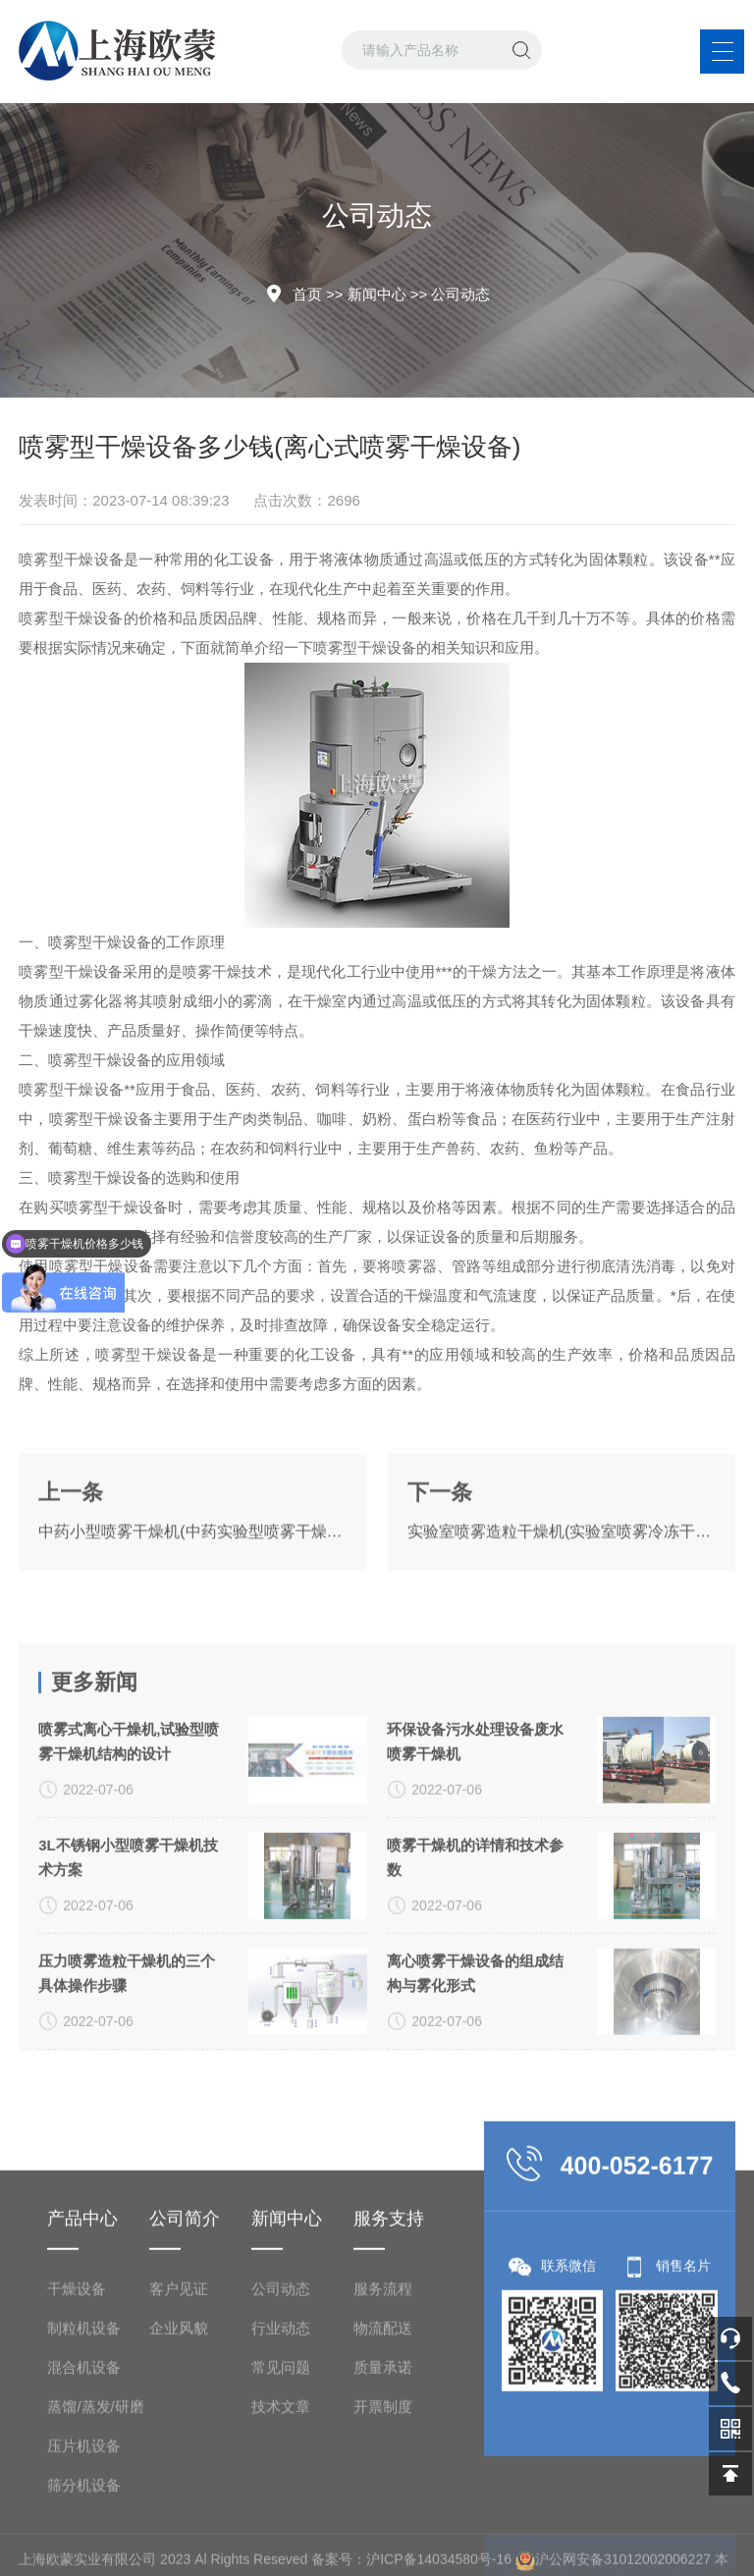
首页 (307, 294)
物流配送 (382, 2513)
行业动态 (280, 2513)
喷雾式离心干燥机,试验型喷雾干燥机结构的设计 (128, 1900)
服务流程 (382, 2474)
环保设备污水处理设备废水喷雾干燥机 (475, 1900)
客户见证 (178, 2474)
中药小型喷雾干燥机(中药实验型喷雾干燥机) (192, 1583)
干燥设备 (76, 2474)
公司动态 (460, 294)
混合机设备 (84, 2553)
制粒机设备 (84, 2513)
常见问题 (280, 2553)
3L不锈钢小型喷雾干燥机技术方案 (128, 2016)
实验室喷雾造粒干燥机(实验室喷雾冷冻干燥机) (561, 1583)
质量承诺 (382, 2553)
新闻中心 (377, 294)
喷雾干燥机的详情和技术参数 (475, 2016)
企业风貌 (178, 2513)
